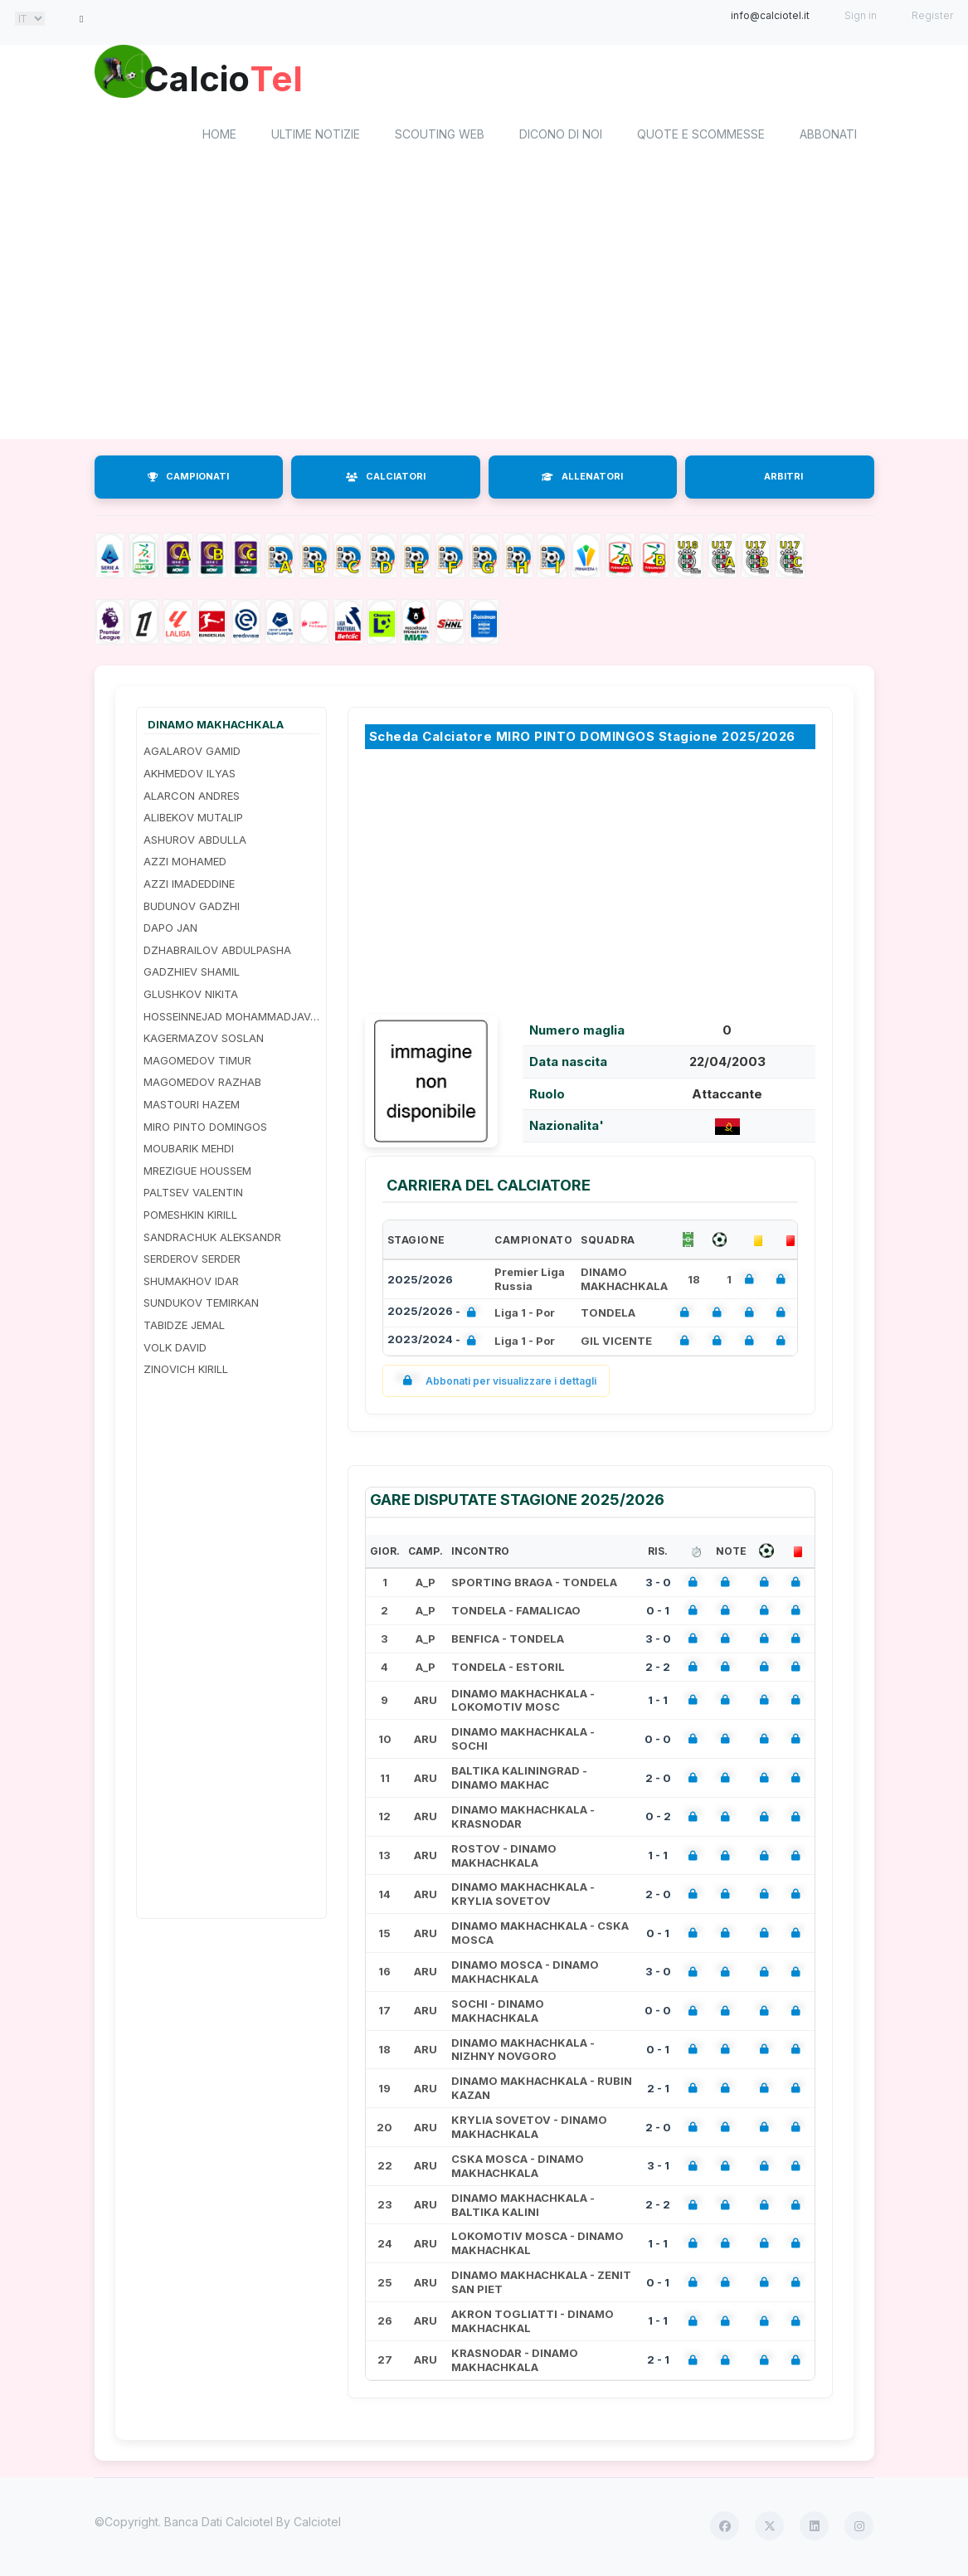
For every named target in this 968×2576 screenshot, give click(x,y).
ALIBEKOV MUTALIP (193, 820)
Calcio (234, 78)
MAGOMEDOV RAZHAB (202, 1085)
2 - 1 (658, 2090)
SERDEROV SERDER (192, 1262)
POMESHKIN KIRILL (190, 1217)
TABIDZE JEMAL (184, 1327)
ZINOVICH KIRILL (185, 1371)
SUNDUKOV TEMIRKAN (201, 1305)
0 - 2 (658, 1819)
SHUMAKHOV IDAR (191, 1283)
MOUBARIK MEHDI (188, 1151)
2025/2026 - (435, 1315)
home (219, 137)
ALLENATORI (582, 479)
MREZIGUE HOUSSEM (197, 1173)
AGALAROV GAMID (192, 754)
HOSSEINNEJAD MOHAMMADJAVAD (231, 1018)
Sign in (860, 15)
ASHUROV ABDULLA (194, 842)
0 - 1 (657, 1612)
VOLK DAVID (175, 1349)
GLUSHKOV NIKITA (190, 996)
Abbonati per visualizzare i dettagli (496, 1383)
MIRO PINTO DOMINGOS (205, 1129)
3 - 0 (658, 1584)
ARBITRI (783, 479)
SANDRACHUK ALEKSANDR (212, 1239)
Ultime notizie (315, 137)
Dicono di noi (560, 137)
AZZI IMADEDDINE (189, 886)
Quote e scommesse (701, 137)
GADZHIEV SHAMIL (191, 974)
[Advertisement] (484, 309)
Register (932, 15)
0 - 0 (658, 1741)
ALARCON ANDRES (191, 798)
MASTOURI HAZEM (191, 1106)
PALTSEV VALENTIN (193, 1195)
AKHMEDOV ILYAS (189, 775)
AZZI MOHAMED (184, 864)
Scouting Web (439, 137)
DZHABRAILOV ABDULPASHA (217, 952)
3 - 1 (658, 2168)
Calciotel (317, 2524)
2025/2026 (420, 1281)
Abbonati (828, 137)
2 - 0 (658, 1780)
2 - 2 (657, 1669)
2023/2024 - (435, 1343)
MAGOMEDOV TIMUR (197, 1062)
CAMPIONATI (188, 479)
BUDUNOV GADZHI (191, 908)
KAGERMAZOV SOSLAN (203, 1041)
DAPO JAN (170, 930)
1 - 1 (658, 1702)
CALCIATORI (386, 479)
